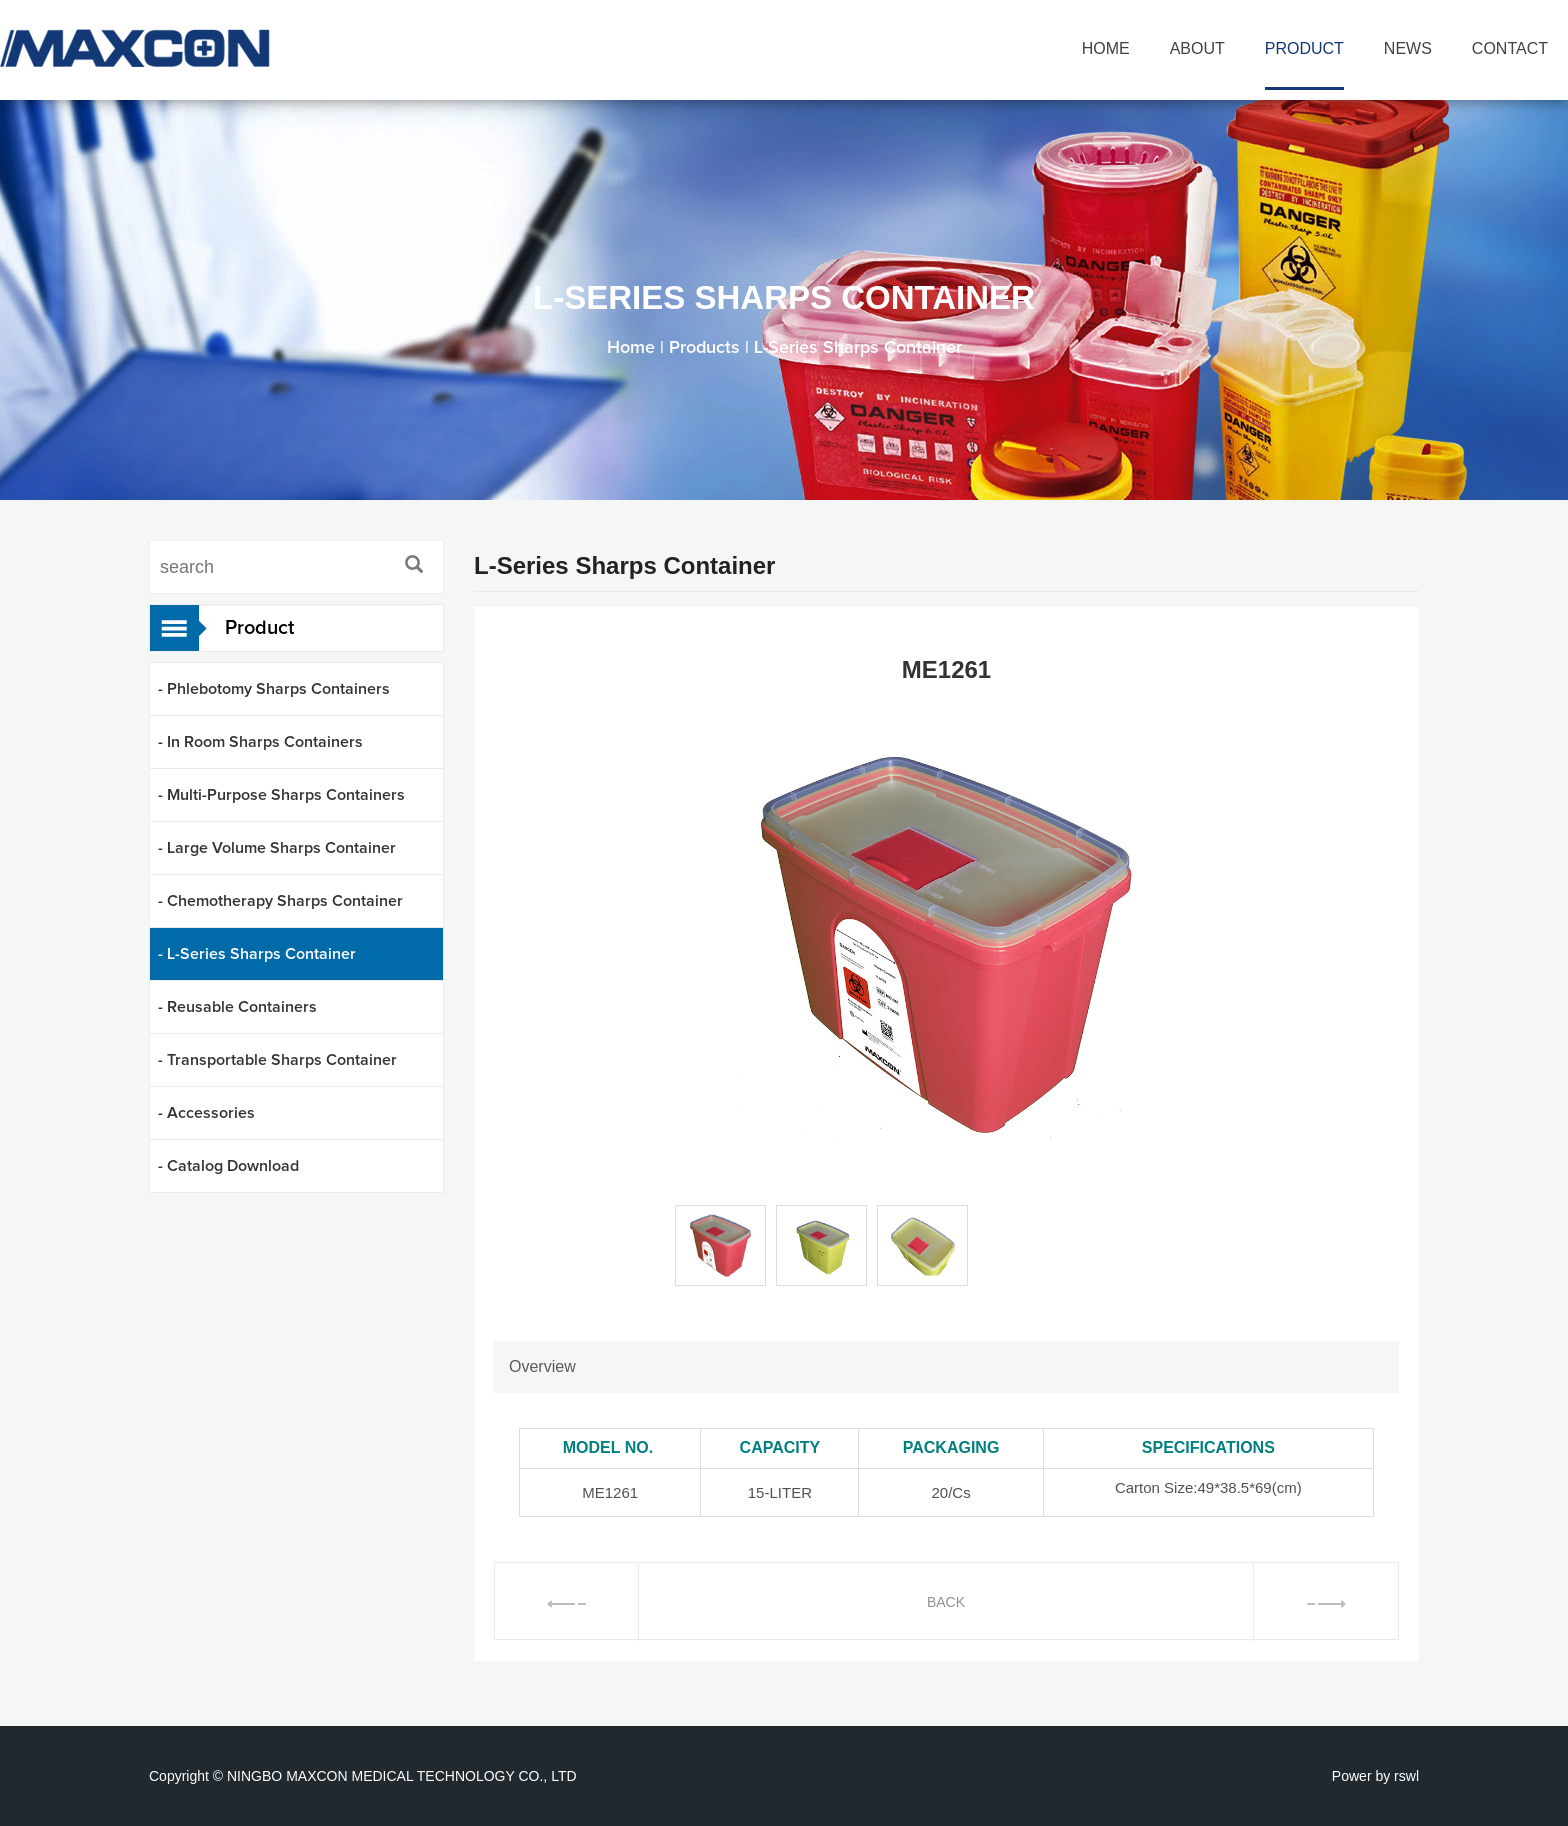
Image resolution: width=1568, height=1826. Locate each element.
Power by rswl (1375, 1776)
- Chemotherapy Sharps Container (280, 901)
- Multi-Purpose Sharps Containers (281, 795)
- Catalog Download (228, 1166)
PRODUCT (1304, 48)
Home (631, 348)
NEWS (1408, 48)
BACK (946, 1602)
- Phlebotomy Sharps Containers (274, 689)
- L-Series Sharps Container (257, 954)
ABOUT (1197, 48)
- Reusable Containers (237, 1007)
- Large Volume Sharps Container (277, 848)
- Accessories (206, 1113)
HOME (1106, 48)
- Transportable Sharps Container (277, 1060)
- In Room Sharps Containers (260, 742)
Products (704, 348)
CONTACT (1510, 48)
